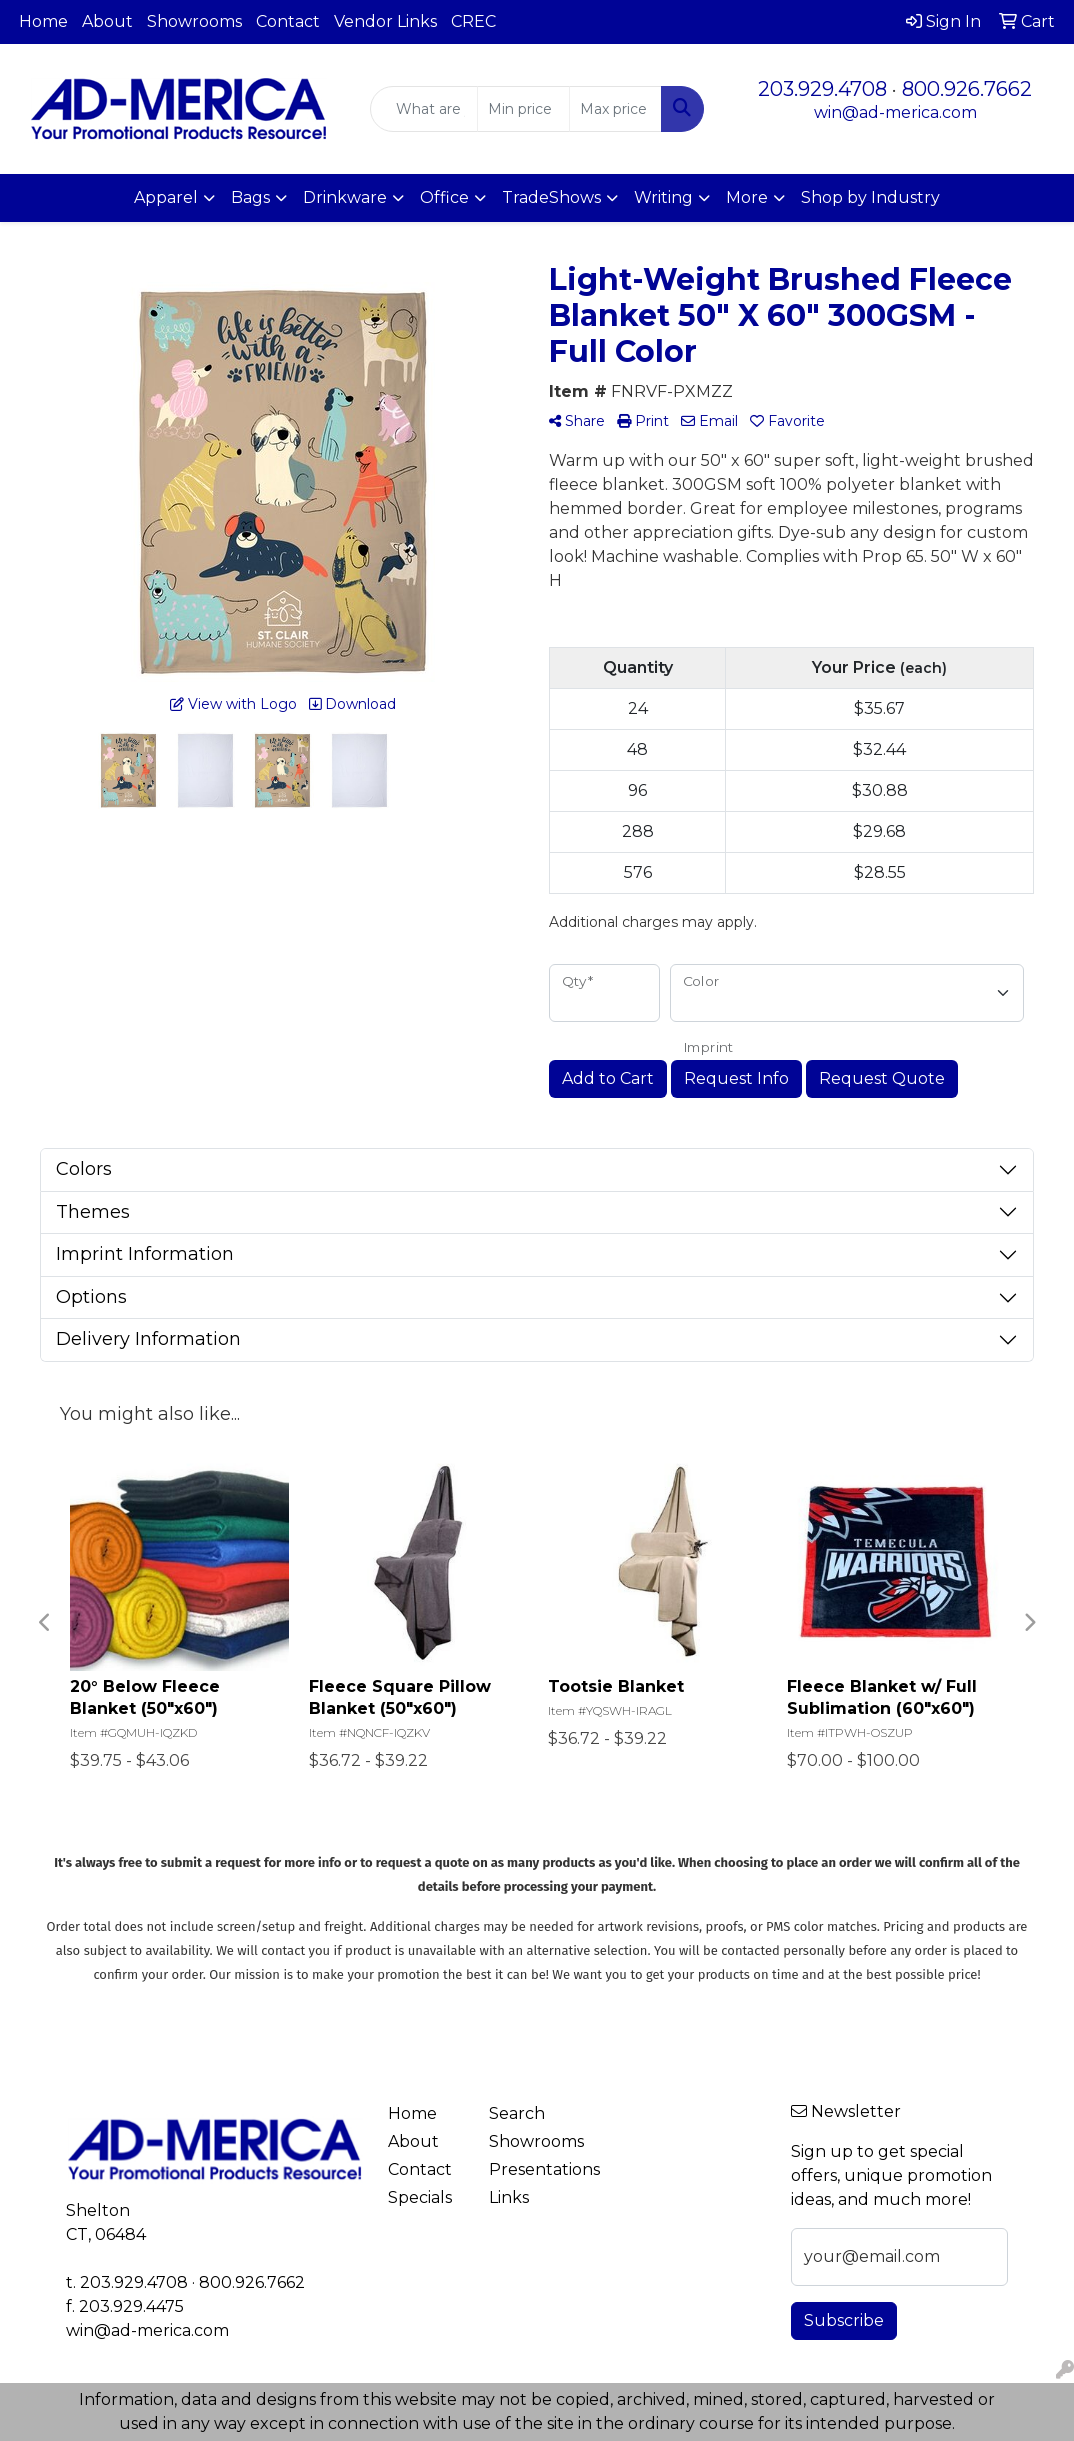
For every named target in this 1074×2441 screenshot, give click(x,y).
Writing (663, 197)
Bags (250, 197)
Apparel (166, 197)
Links (509, 2197)
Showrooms (194, 21)
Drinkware (345, 197)
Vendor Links (385, 21)
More (747, 197)
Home (43, 21)
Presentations (527, 2169)
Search (517, 2113)
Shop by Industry (870, 197)
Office (444, 197)
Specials (420, 2197)
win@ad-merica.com (895, 112)
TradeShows (551, 197)
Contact (288, 21)
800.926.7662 (967, 89)
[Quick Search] (424, 109)
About (107, 21)
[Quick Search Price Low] (523, 109)
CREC (473, 21)
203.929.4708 (822, 89)
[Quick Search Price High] (615, 109)
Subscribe (844, 2320)
